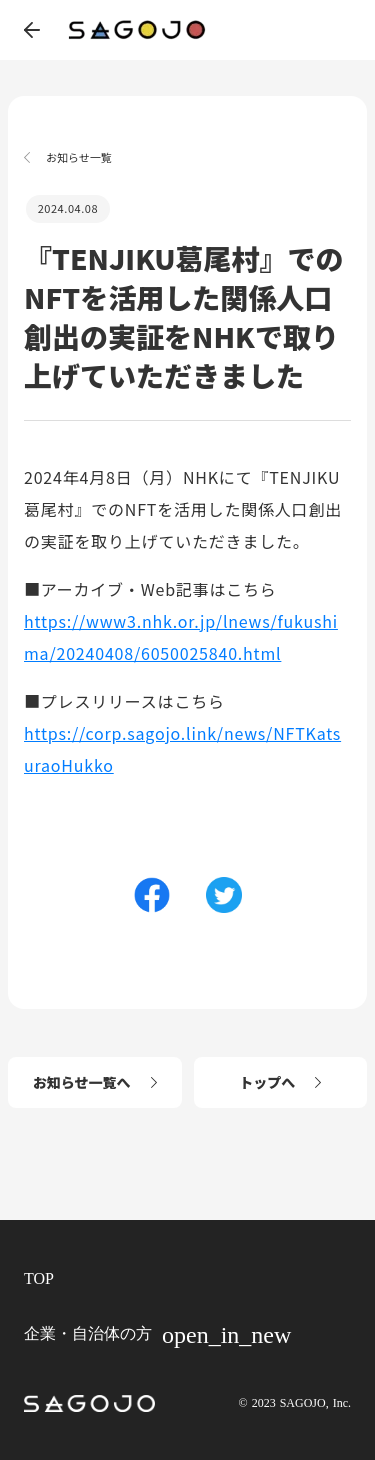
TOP (39, 1278)
